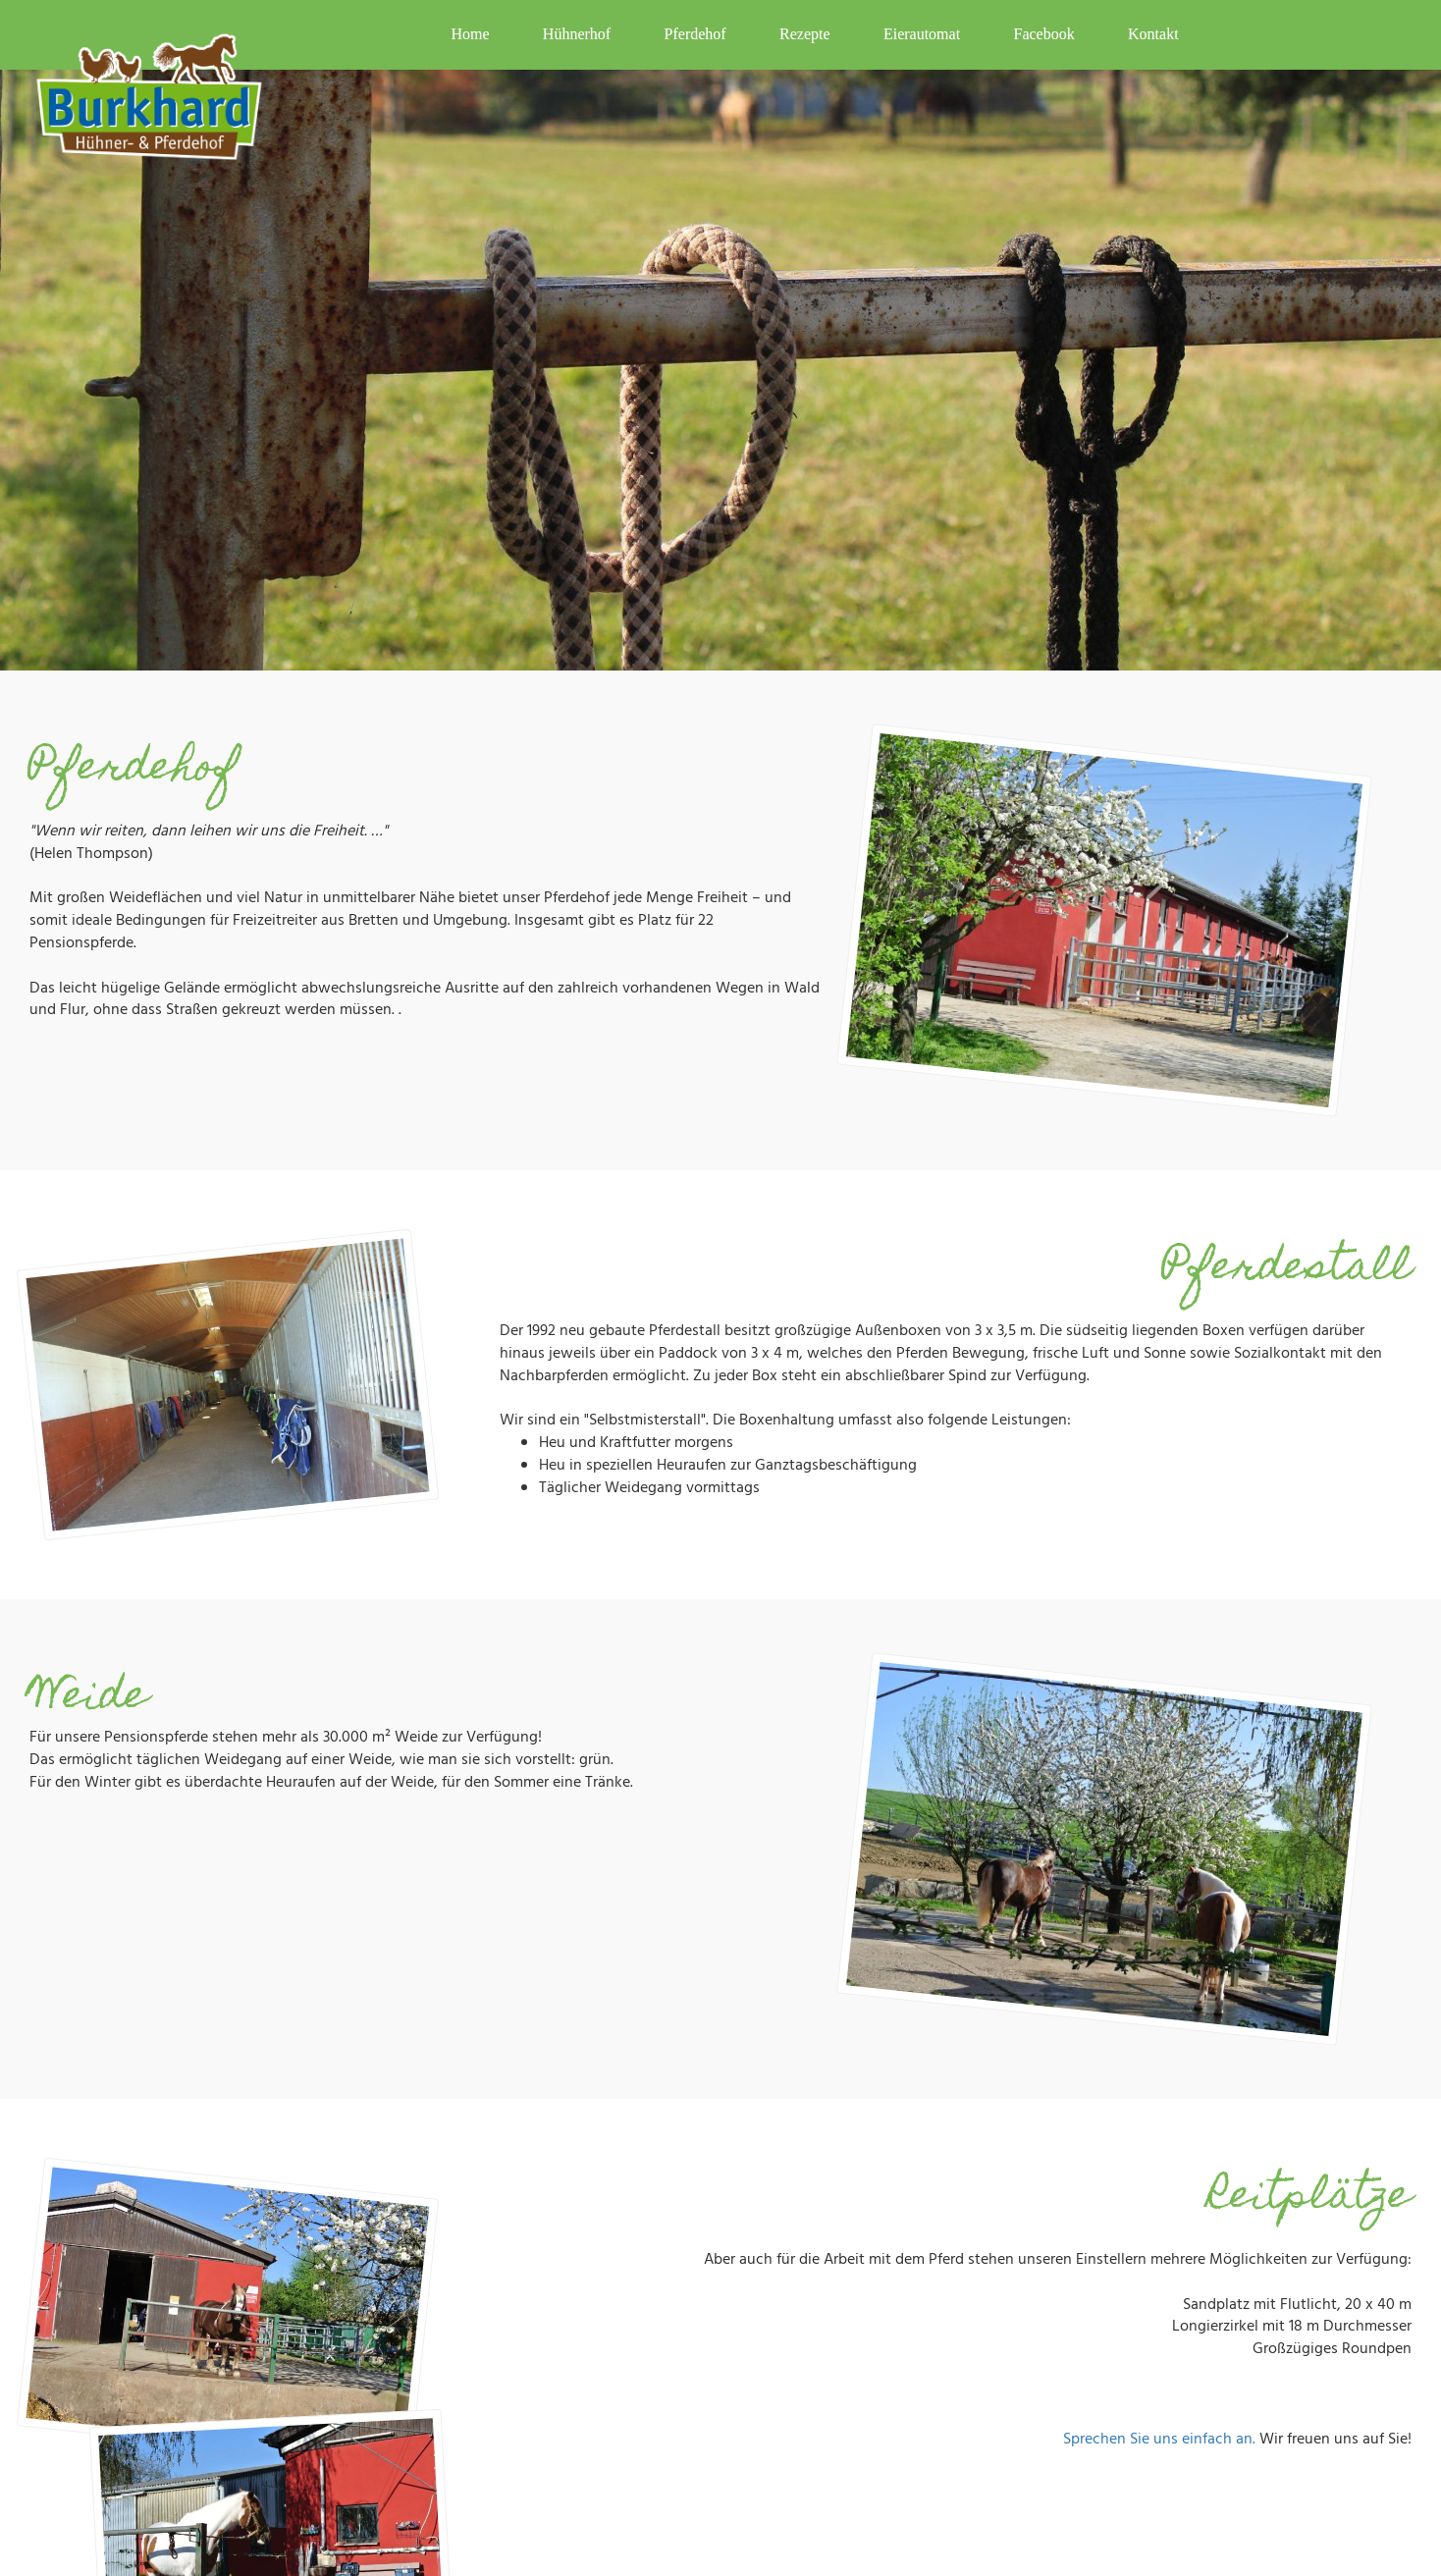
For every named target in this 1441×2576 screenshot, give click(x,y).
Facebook (1043, 34)
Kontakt (1153, 34)
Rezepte (804, 34)
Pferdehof (695, 34)
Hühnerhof (577, 34)
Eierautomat (921, 34)
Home (470, 34)
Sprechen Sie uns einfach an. (1159, 2439)
